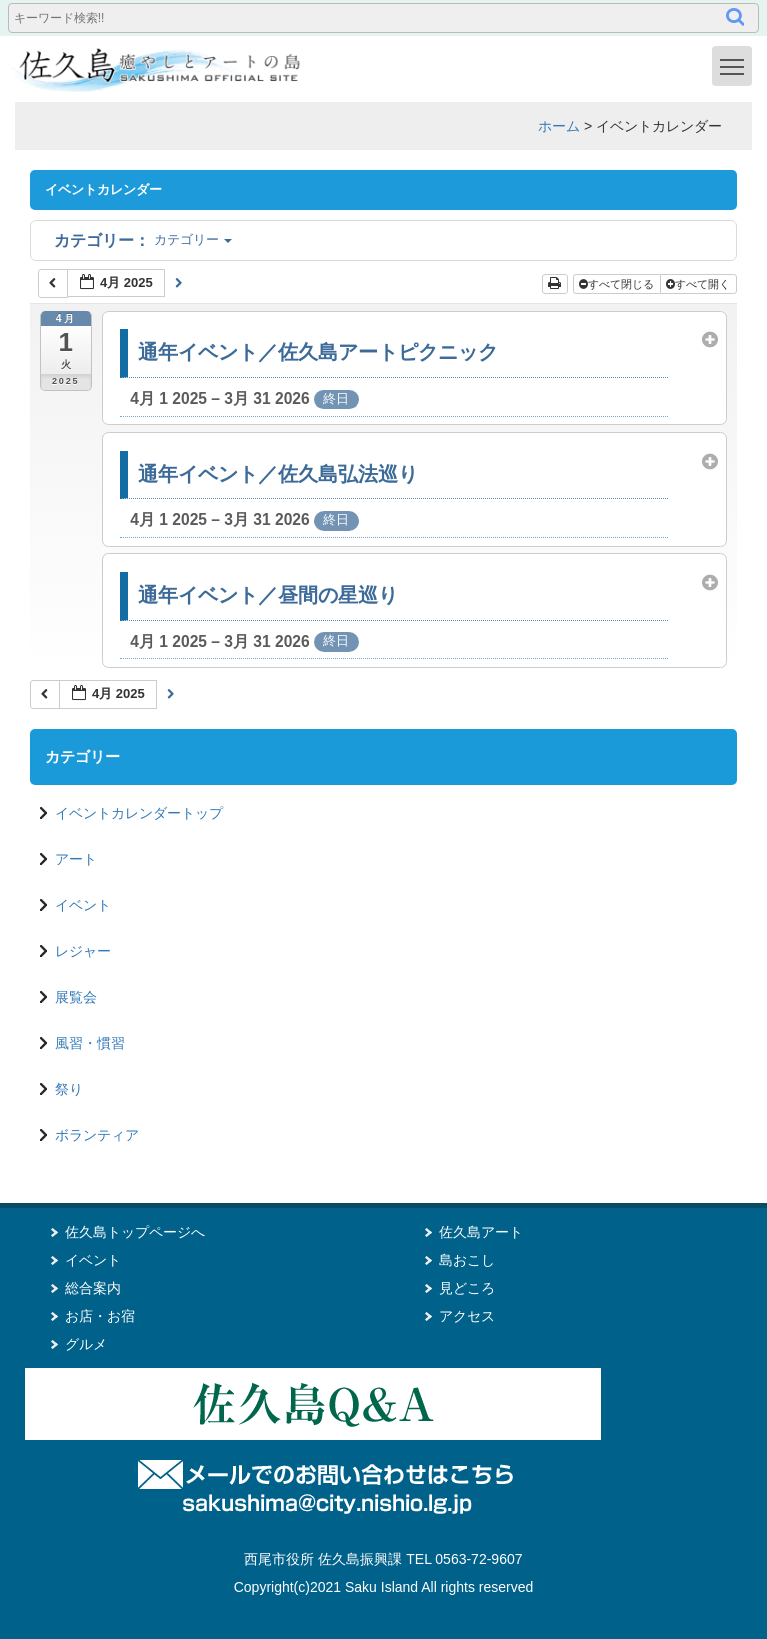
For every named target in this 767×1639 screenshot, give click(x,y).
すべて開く (699, 284)
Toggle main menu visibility (736, 65)
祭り (69, 1089)
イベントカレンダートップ (139, 813)
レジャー (83, 951)
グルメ (86, 1344)
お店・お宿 (100, 1316)
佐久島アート (481, 1232)
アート (76, 859)
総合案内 (93, 1288)
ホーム (559, 126)
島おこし (467, 1260)
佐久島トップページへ (135, 1232)
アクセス (467, 1316)
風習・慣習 (90, 1043)
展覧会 (76, 997)
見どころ (467, 1288)
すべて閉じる (618, 284)
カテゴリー (143, 239)
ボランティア (97, 1135)
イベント (83, 905)
